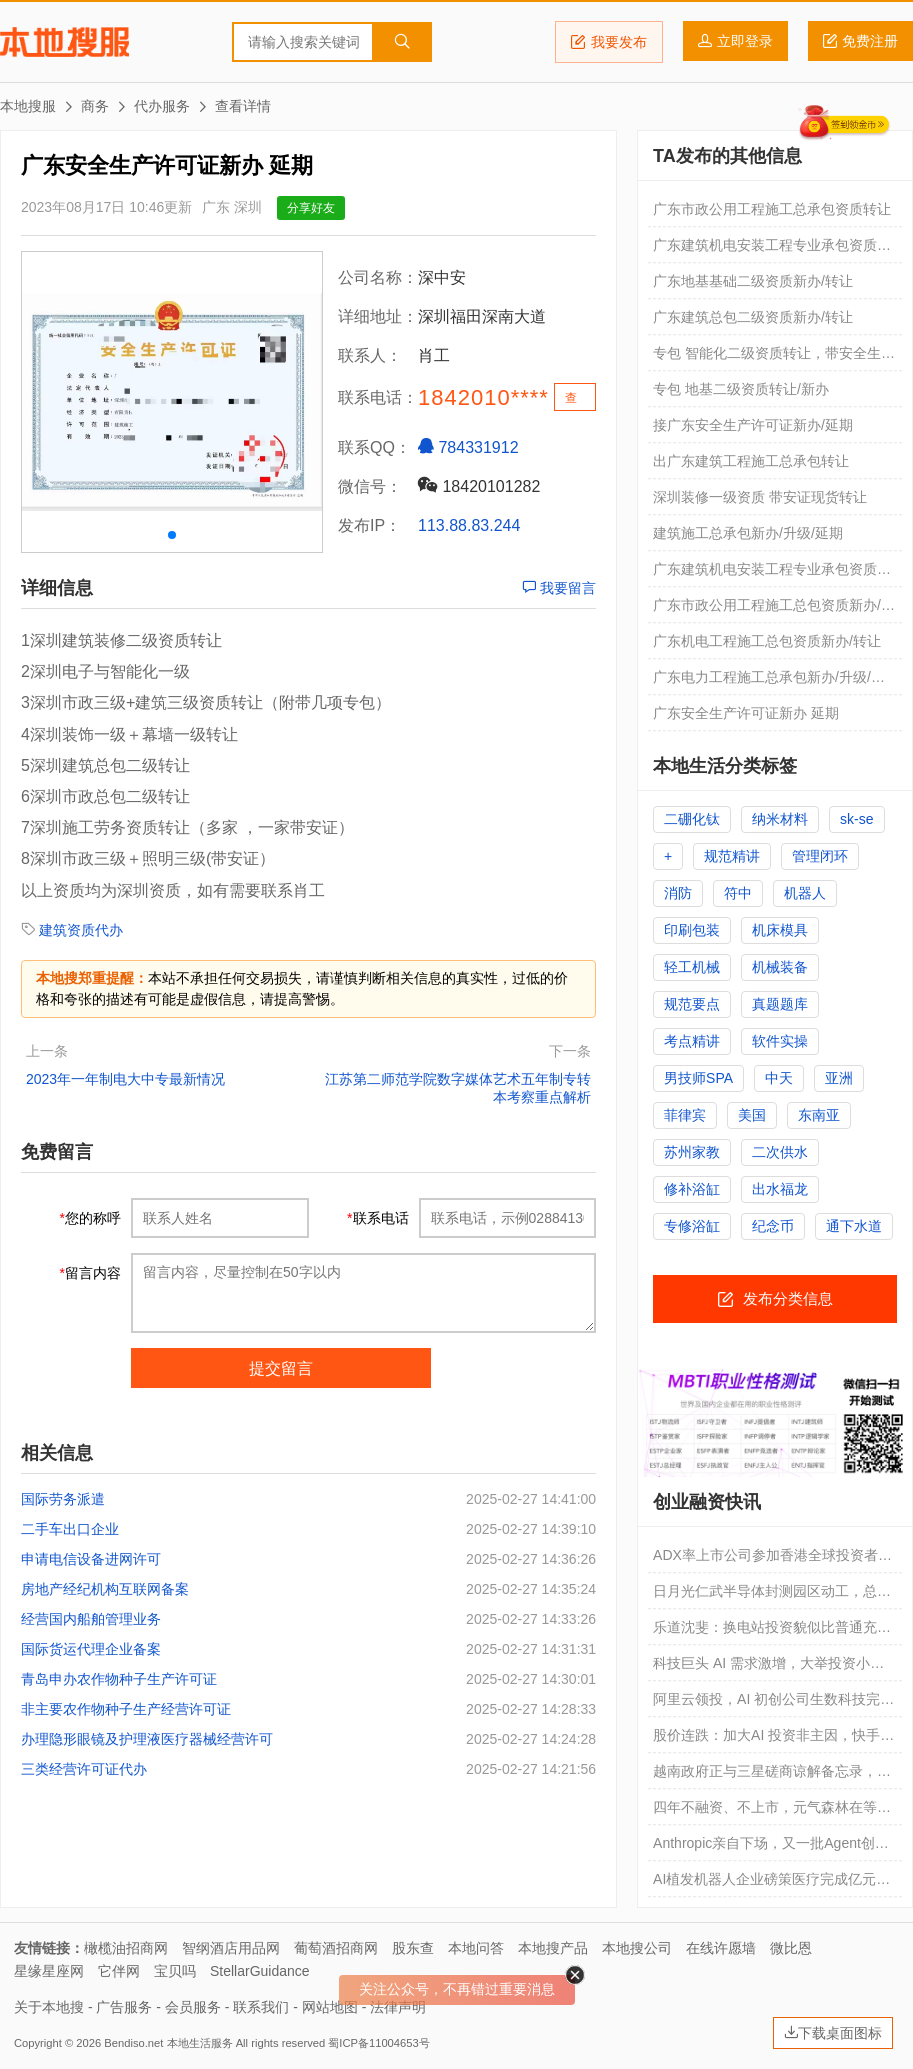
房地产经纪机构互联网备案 (105, 1589)
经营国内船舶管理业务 (91, 1619)
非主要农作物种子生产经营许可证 (126, 1709)
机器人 (805, 893)
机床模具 (780, 930)
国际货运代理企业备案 (91, 1649)
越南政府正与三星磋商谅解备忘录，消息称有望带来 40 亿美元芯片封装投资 (772, 1776)
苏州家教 (692, 1152)
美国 (752, 1115)
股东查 (413, 1948)
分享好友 (311, 208)
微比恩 (791, 1948)
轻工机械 (692, 967)
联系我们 (261, 2007)
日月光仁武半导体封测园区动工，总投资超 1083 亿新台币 (772, 1596)
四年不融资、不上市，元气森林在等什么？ (772, 1812)
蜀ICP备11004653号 (378, 2043)
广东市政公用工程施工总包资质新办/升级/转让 (774, 610)
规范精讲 (732, 856)
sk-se (856, 819)
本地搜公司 (637, 1948)
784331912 (468, 447)
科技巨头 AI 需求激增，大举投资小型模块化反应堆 (768, 1668)
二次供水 (780, 1152)
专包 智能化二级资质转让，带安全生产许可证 (774, 358)
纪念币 (773, 1226)
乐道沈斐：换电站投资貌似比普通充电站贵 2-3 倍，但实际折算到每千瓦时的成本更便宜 (772, 1632)
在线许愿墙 (721, 1948)
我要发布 (609, 42)
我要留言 (559, 588)
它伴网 (119, 1971)
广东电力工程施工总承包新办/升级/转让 (769, 682)
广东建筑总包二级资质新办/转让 (753, 317)
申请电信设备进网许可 (91, 1559)
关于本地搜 (49, 2007)
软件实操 (780, 1041)
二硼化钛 (692, 819)
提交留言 (281, 1368)
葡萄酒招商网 (336, 1948)
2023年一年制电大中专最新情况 (125, 1079)
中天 (779, 1078)
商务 (95, 106)
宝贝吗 (175, 1971)
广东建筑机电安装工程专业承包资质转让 (772, 250)
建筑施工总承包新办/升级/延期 (748, 533)
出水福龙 (780, 1189)
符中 (738, 893)
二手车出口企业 (70, 1529)
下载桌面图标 (833, 2033)
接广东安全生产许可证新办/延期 (753, 425)
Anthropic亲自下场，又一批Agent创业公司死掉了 (771, 1848)
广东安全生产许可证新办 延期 (746, 713)
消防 (678, 893)
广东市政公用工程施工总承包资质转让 (772, 209)
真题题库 (780, 1004)
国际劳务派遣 (63, 1499)
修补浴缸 (692, 1189)
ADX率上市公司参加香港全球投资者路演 (772, 1560)
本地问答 (476, 1948)
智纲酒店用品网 (231, 1948)
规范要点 (692, 1004)
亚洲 (839, 1078)
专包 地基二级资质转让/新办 (741, 389)
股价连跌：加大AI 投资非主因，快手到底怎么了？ (773, 1740)
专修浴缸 (692, 1226)
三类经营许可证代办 (84, 1769)
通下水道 (854, 1226)
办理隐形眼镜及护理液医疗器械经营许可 (147, 1739)
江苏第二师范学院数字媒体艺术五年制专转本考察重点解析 (458, 1088)
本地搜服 (64, 42)
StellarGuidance (260, 1971)
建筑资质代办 (81, 930)
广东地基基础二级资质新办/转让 (753, 281)
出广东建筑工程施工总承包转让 (751, 461)
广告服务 (124, 2007)
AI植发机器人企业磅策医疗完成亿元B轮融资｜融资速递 (769, 1884)
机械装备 (780, 967)
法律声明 (398, 2007)
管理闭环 (820, 856)
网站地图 (330, 2007)
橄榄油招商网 (126, 1948)
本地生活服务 (200, 2043)
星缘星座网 (49, 1971)
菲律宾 (685, 1115)
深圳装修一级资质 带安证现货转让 (760, 497)
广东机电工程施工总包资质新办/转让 (767, 641)
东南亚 (819, 1115)
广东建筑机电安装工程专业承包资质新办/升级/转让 (772, 574)
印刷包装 (692, 930)
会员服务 (193, 2007)
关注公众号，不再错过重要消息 (457, 1989)
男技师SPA (698, 1078)
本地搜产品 (553, 1948)
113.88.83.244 (469, 525)
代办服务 (162, 106)
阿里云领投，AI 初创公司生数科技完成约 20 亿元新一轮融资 (773, 1704)
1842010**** (483, 397)
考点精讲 (692, 1041)
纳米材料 (780, 819)
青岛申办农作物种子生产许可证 (119, 1679)
